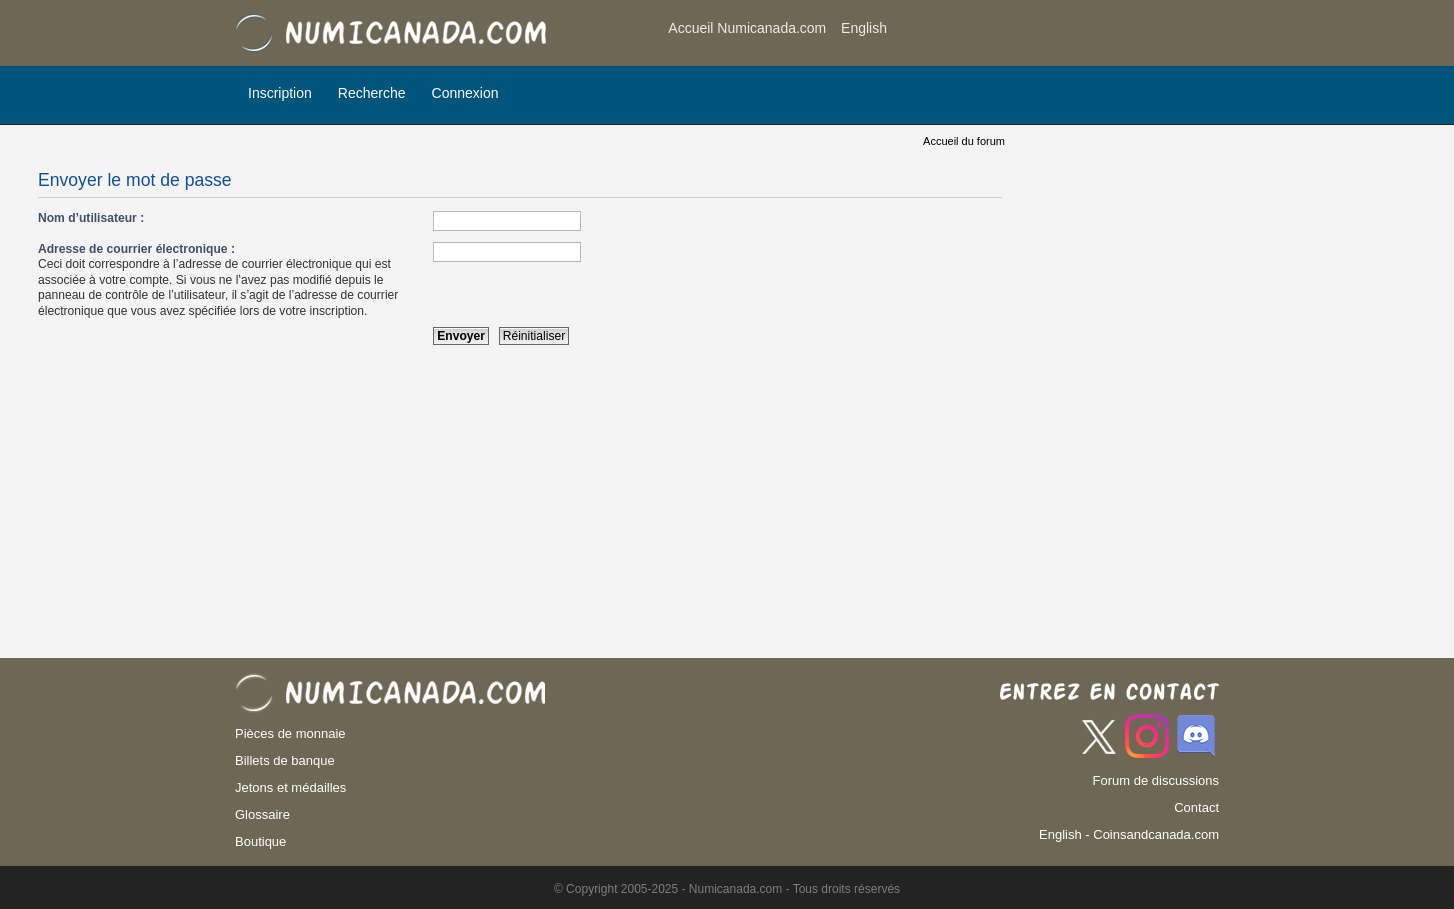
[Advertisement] (1059, 35)
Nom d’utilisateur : (91, 218)
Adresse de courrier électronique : (136, 249)
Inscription (280, 93)
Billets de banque (285, 760)
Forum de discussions (1156, 780)
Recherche (372, 93)
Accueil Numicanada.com (747, 28)
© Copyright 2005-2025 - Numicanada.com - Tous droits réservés (727, 889)
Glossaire (262, 814)
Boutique (260, 841)
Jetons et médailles (290, 787)
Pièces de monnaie (290, 733)
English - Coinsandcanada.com (1129, 834)
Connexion (465, 93)
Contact (1196, 807)
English (864, 28)
